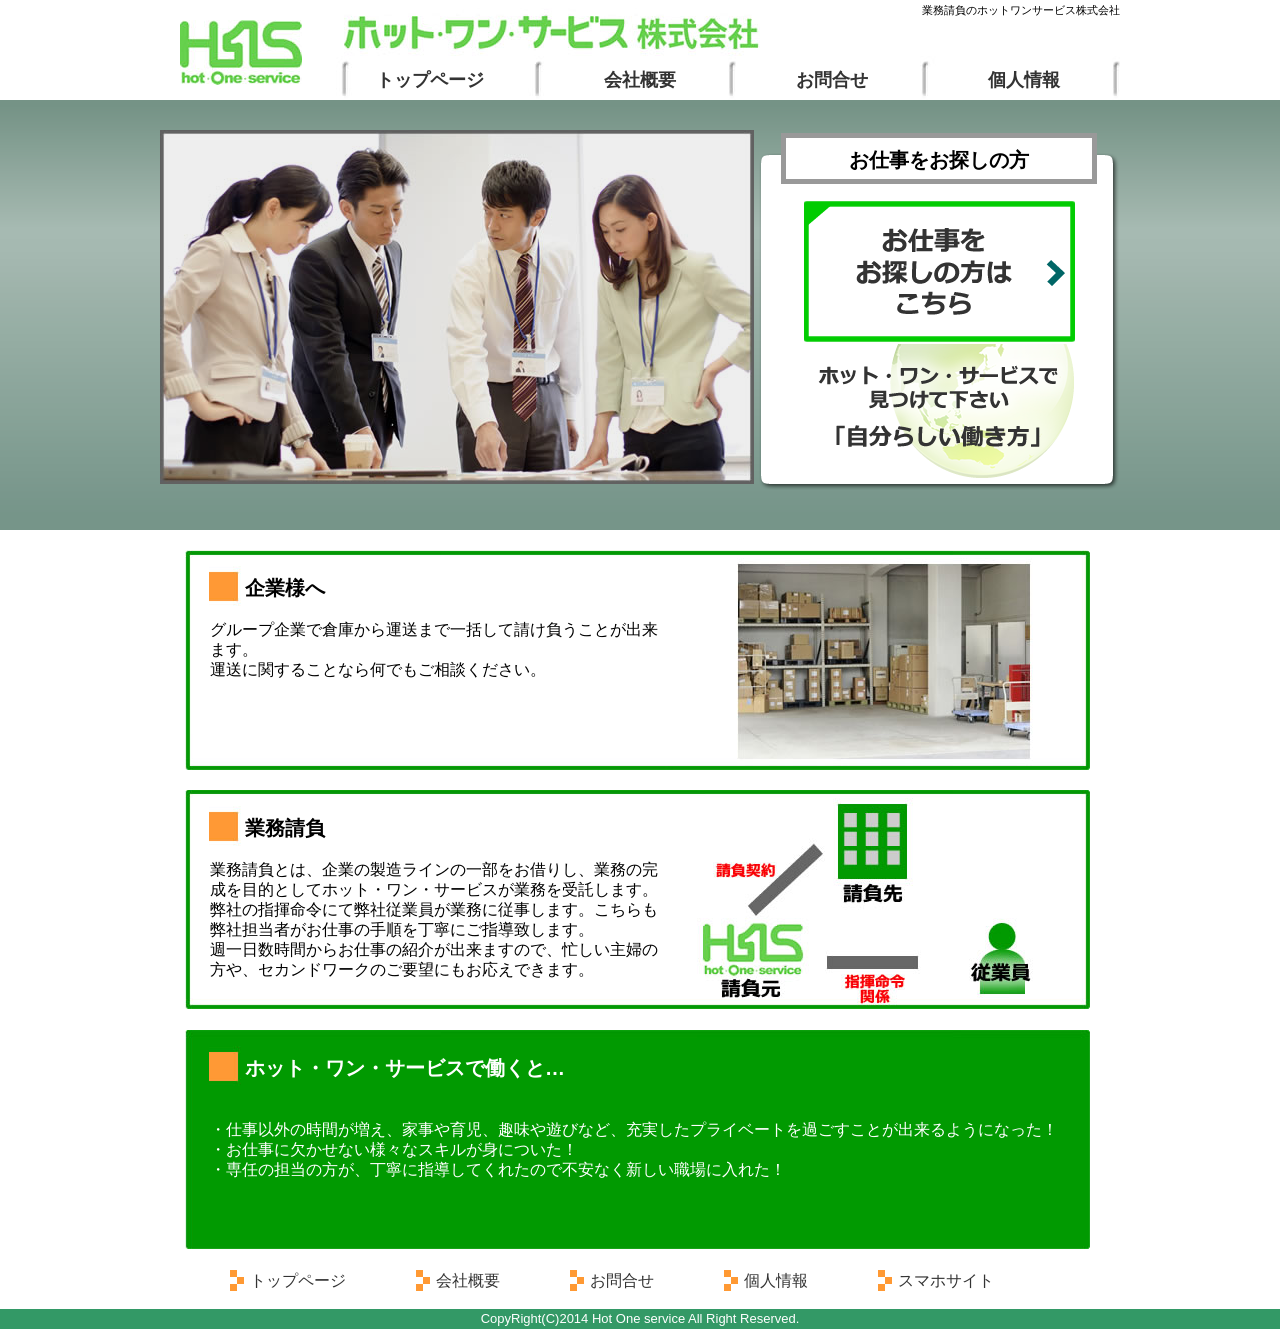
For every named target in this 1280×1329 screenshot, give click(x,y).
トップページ (430, 80)
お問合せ (832, 80)
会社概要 (640, 80)
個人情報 (1024, 80)
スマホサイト (946, 1280)
